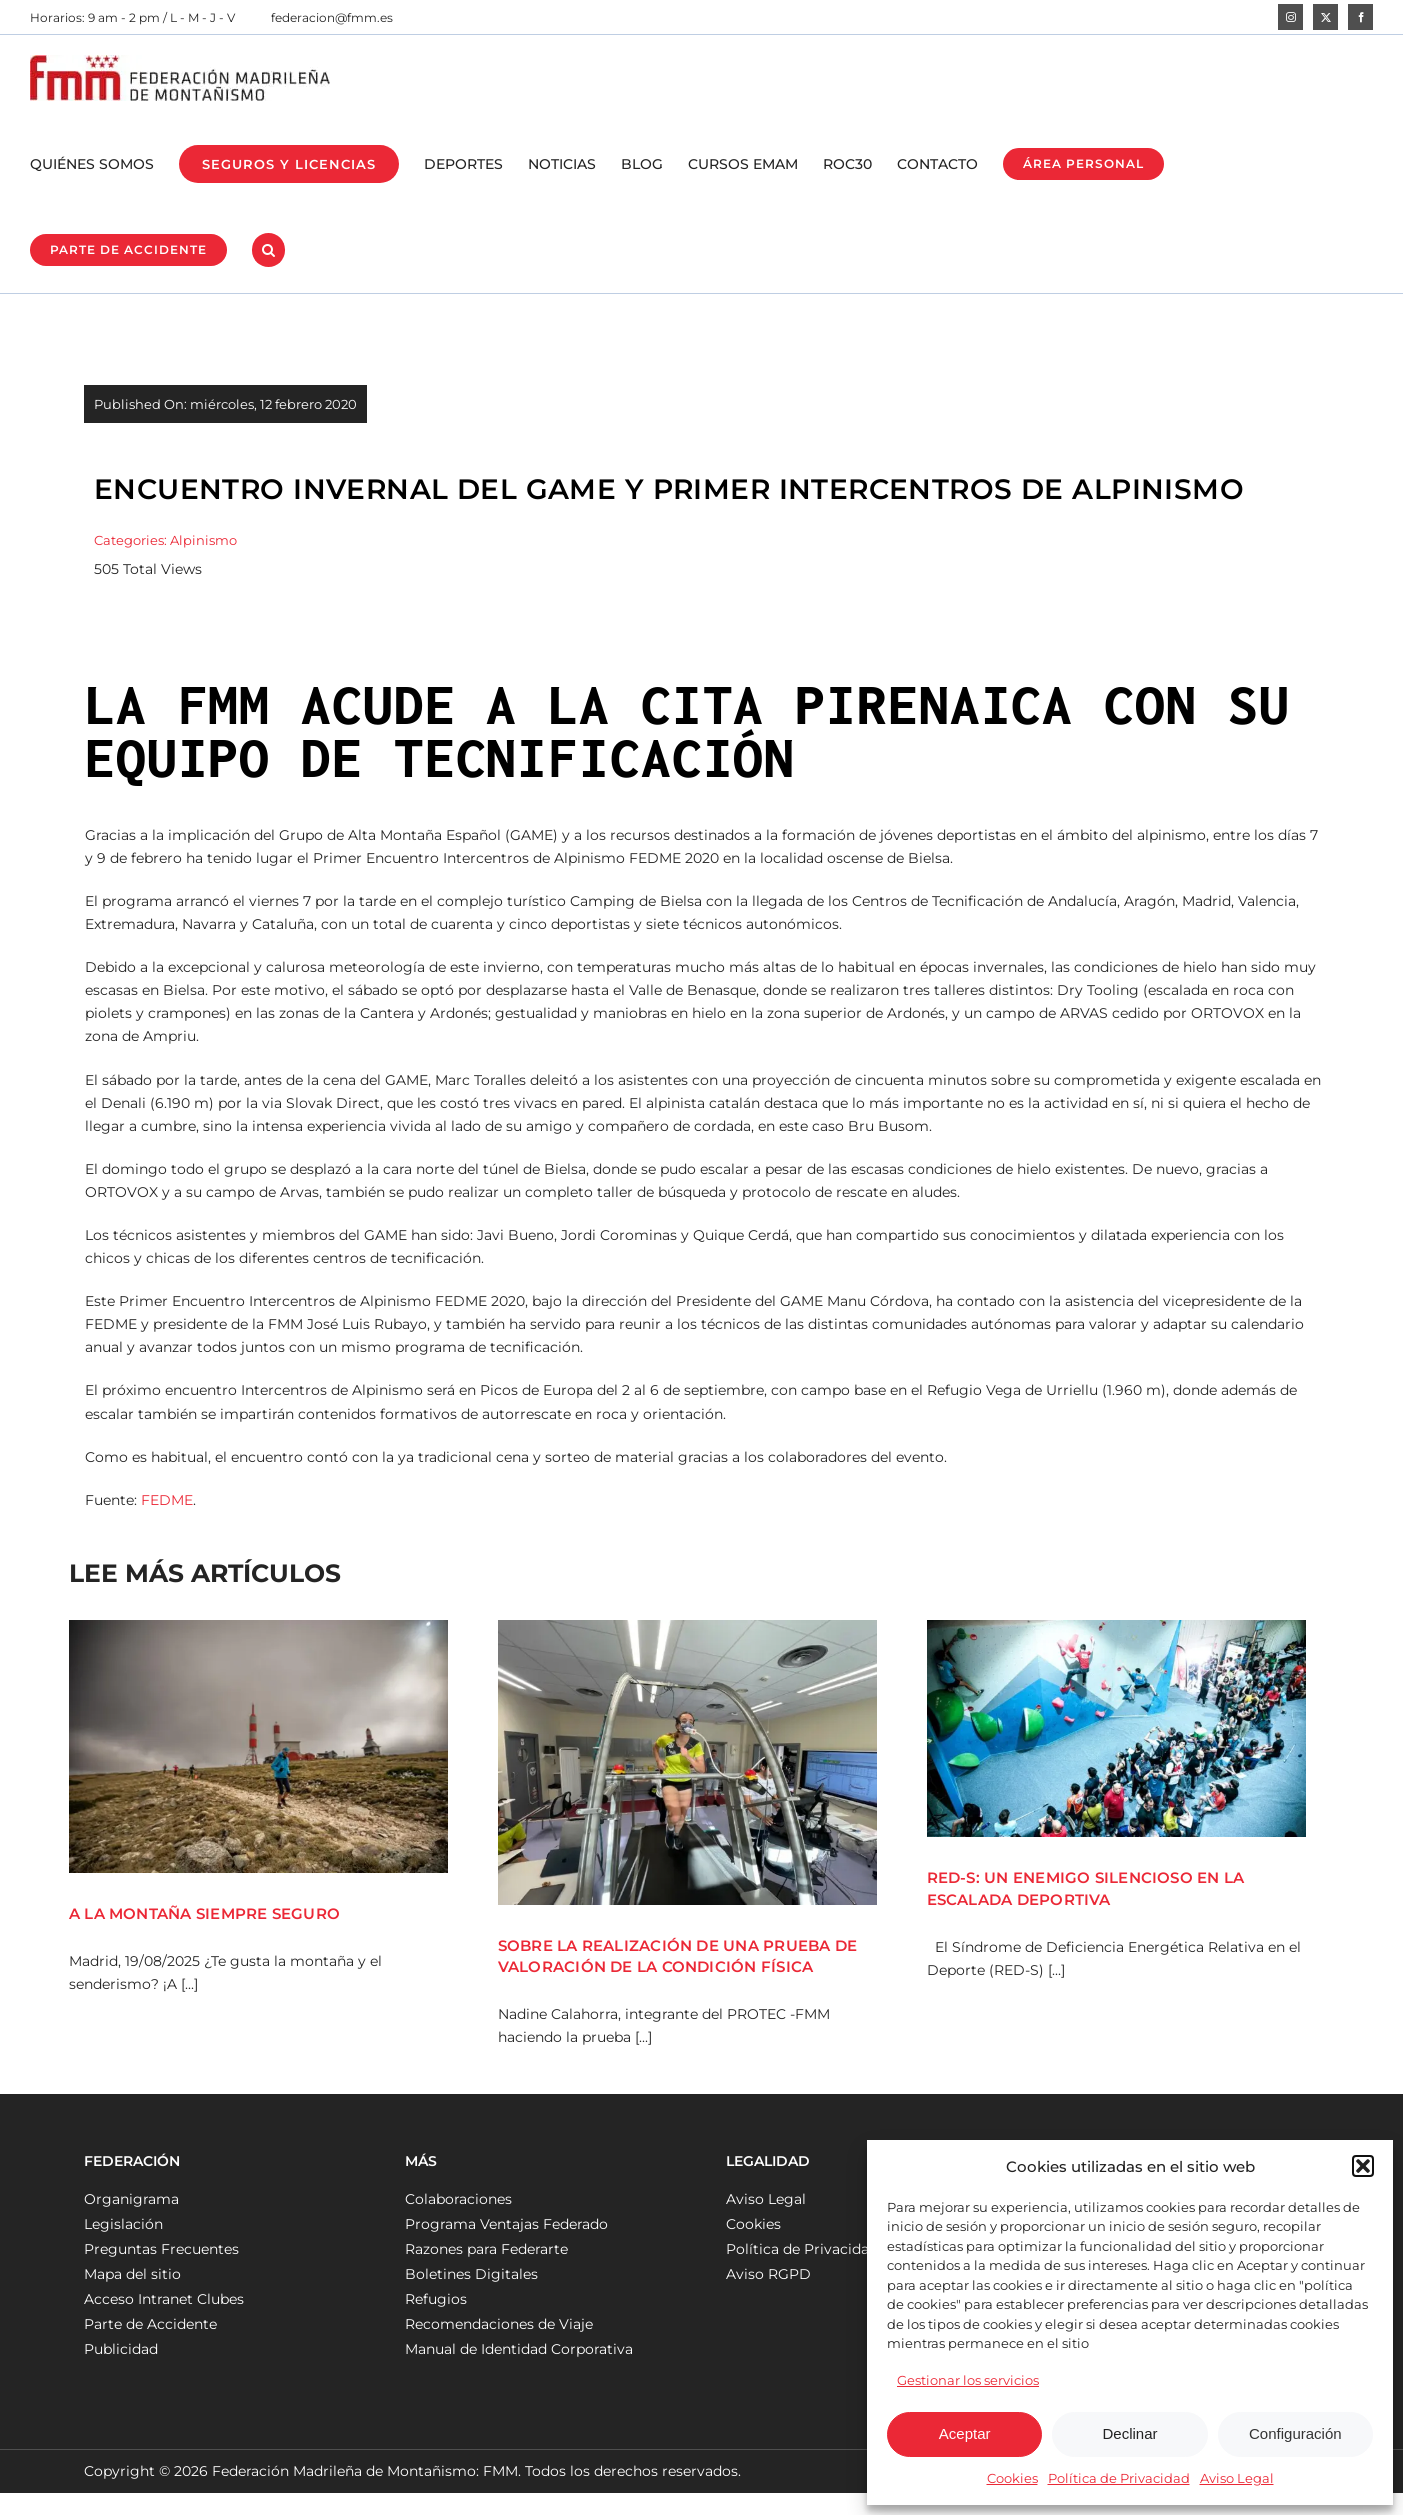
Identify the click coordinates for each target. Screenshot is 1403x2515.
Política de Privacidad (1119, 2478)
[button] (1363, 2166)
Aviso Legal (1237, 2478)
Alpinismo (203, 540)
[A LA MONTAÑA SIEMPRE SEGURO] (258, 1746)
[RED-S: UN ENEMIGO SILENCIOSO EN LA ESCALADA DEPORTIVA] (1116, 1729)
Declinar (1129, 2433)
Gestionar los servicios (968, 2380)
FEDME (167, 1500)
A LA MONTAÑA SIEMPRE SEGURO (204, 1913)
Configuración (1295, 2433)
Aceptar (965, 2433)
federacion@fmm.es (332, 17)
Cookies (1012, 2478)
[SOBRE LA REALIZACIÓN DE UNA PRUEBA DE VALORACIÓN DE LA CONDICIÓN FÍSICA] (687, 1762)
